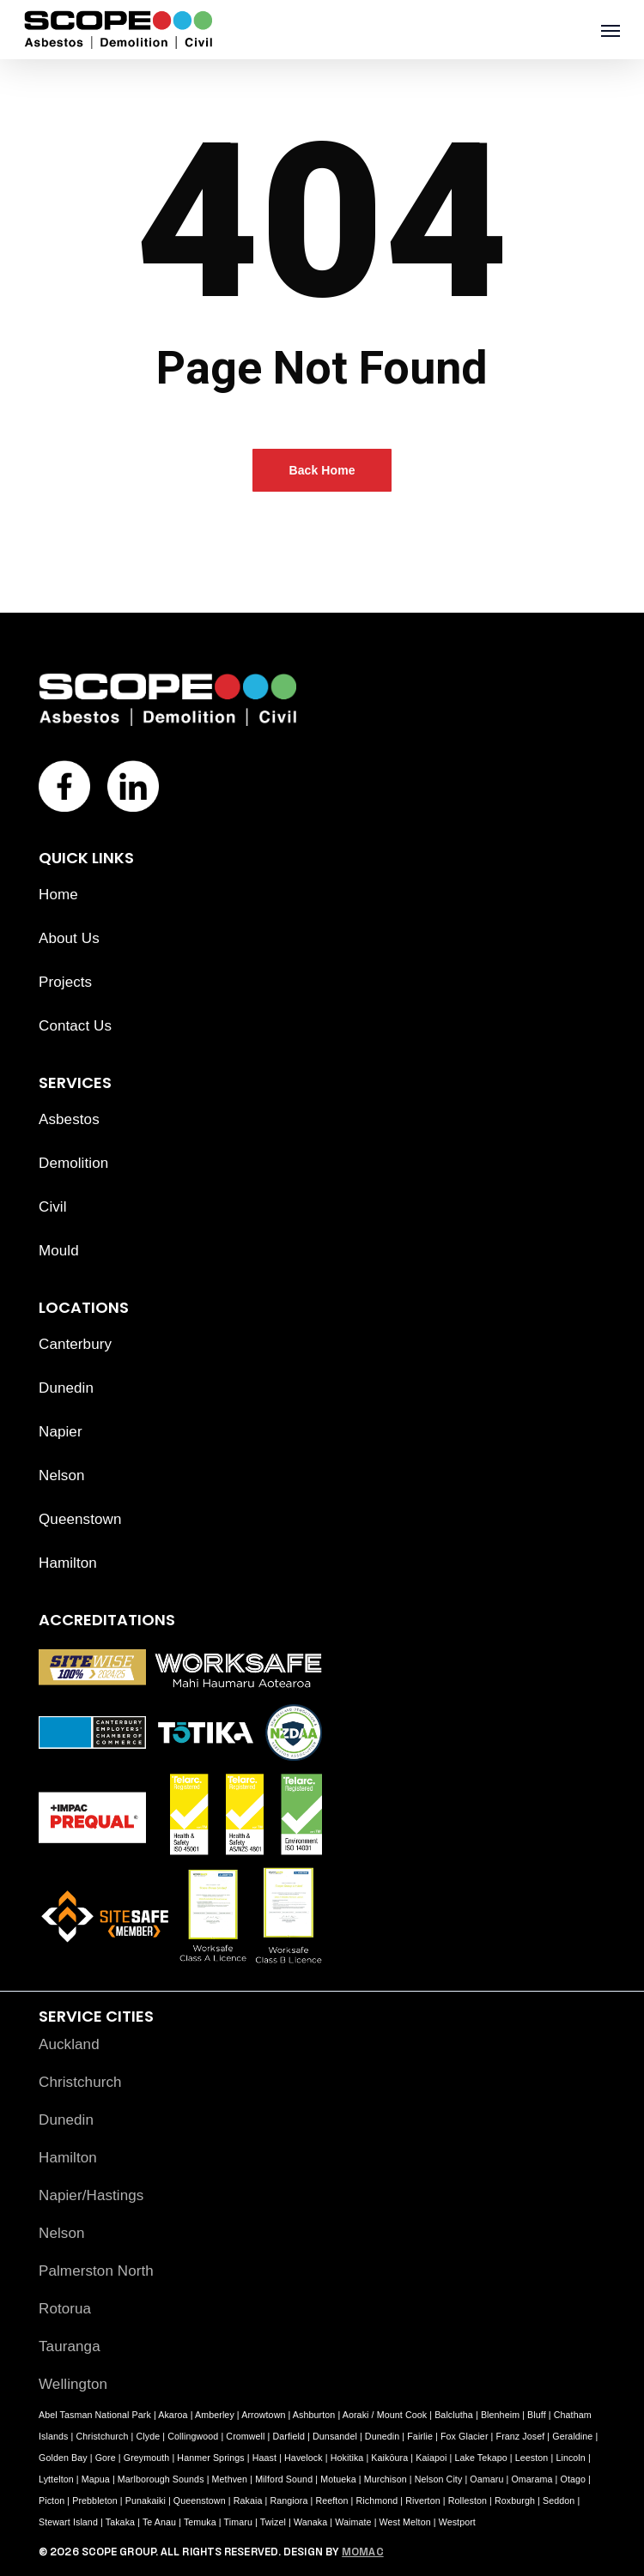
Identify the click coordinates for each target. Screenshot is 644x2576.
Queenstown (80, 1519)
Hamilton (68, 1563)
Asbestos (69, 1119)
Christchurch (80, 2082)
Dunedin (66, 1388)
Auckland (69, 2044)
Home (58, 894)
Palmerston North (96, 2271)
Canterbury (75, 1344)
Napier (60, 1432)
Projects (65, 982)
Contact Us (75, 1026)
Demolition (73, 1163)
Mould (59, 1251)
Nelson (62, 1475)
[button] (610, 30)
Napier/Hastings (91, 2195)
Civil (53, 1207)
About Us (69, 938)
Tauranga (69, 2346)
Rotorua (65, 2309)
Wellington (73, 2384)
